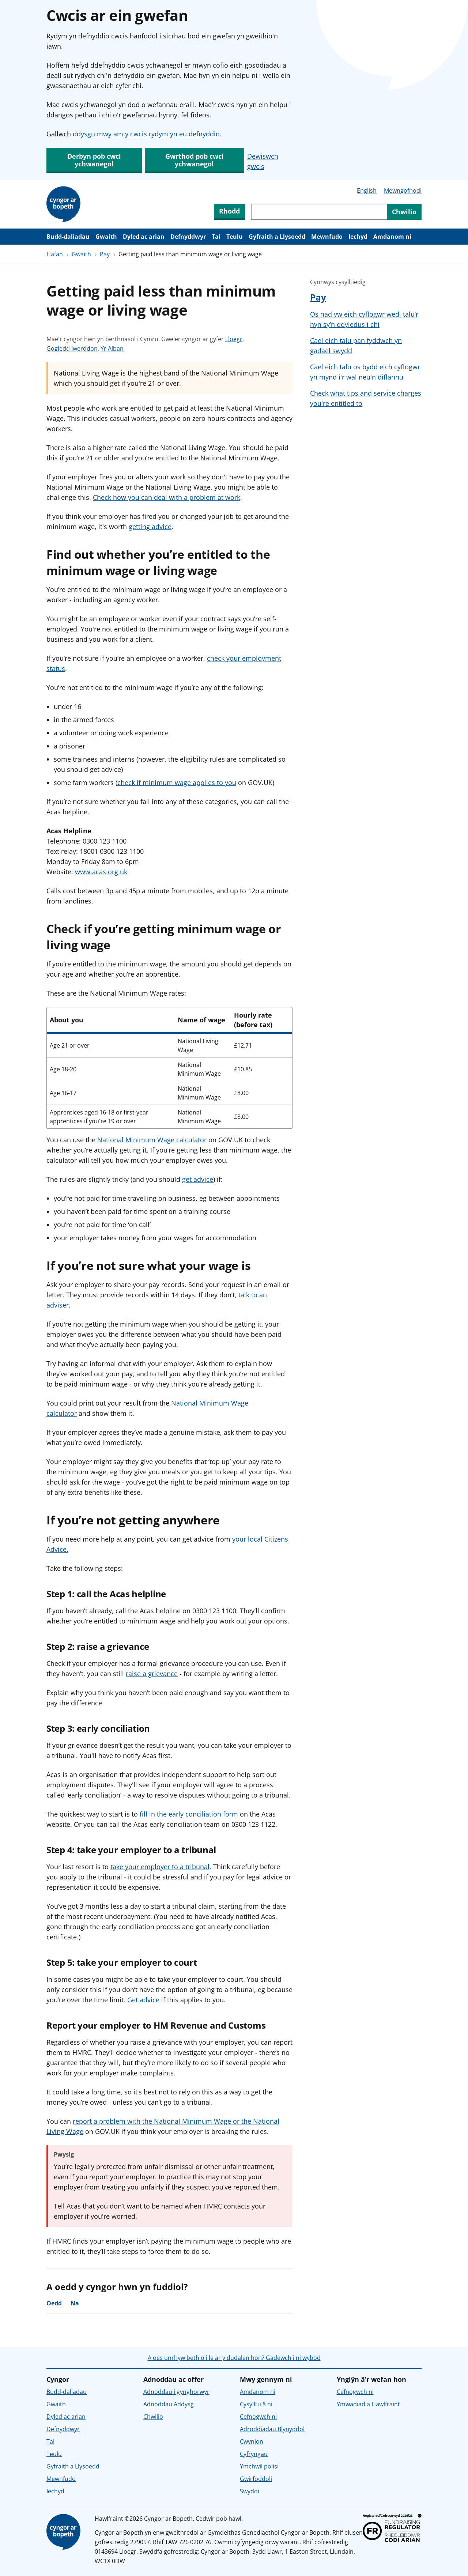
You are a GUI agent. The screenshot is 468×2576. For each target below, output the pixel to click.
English (367, 190)
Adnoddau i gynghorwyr (176, 2392)
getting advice (150, 526)
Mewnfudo (327, 237)
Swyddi (249, 2491)
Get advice (143, 1999)
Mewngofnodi (403, 190)
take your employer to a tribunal (160, 1866)
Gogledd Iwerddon (72, 348)
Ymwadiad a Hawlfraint (368, 2404)
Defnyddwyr (188, 237)
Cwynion (251, 2441)
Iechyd (357, 237)
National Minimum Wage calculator (152, 1139)
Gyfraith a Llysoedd (277, 237)
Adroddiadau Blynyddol (272, 2429)
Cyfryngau (254, 2454)
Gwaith (106, 237)
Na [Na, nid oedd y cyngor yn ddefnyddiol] (75, 2303)
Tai (216, 237)
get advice (197, 1179)
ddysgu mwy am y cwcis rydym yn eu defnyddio (146, 133)
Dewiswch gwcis (262, 161)
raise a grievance (152, 1673)
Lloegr (233, 339)
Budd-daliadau (68, 237)
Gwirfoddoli (256, 2479)
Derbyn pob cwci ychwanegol (94, 160)
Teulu (234, 237)
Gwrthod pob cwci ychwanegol (194, 160)
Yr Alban (112, 348)
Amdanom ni (392, 237)
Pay (105, 254)
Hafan (54, 254)
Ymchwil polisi (259, 2466)
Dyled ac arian (144, 237)
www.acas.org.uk (101, 871)
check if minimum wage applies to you (176, 782)
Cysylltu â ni (256, 2404)
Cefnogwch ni (258, 2417)
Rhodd (229, 211)
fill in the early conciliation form (189, 1814)
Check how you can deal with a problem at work (166, 497)
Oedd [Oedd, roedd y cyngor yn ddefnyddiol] (54, 2303)
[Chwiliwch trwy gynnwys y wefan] (319, 212)
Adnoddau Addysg (168, 2404)
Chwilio (153, 2417)
